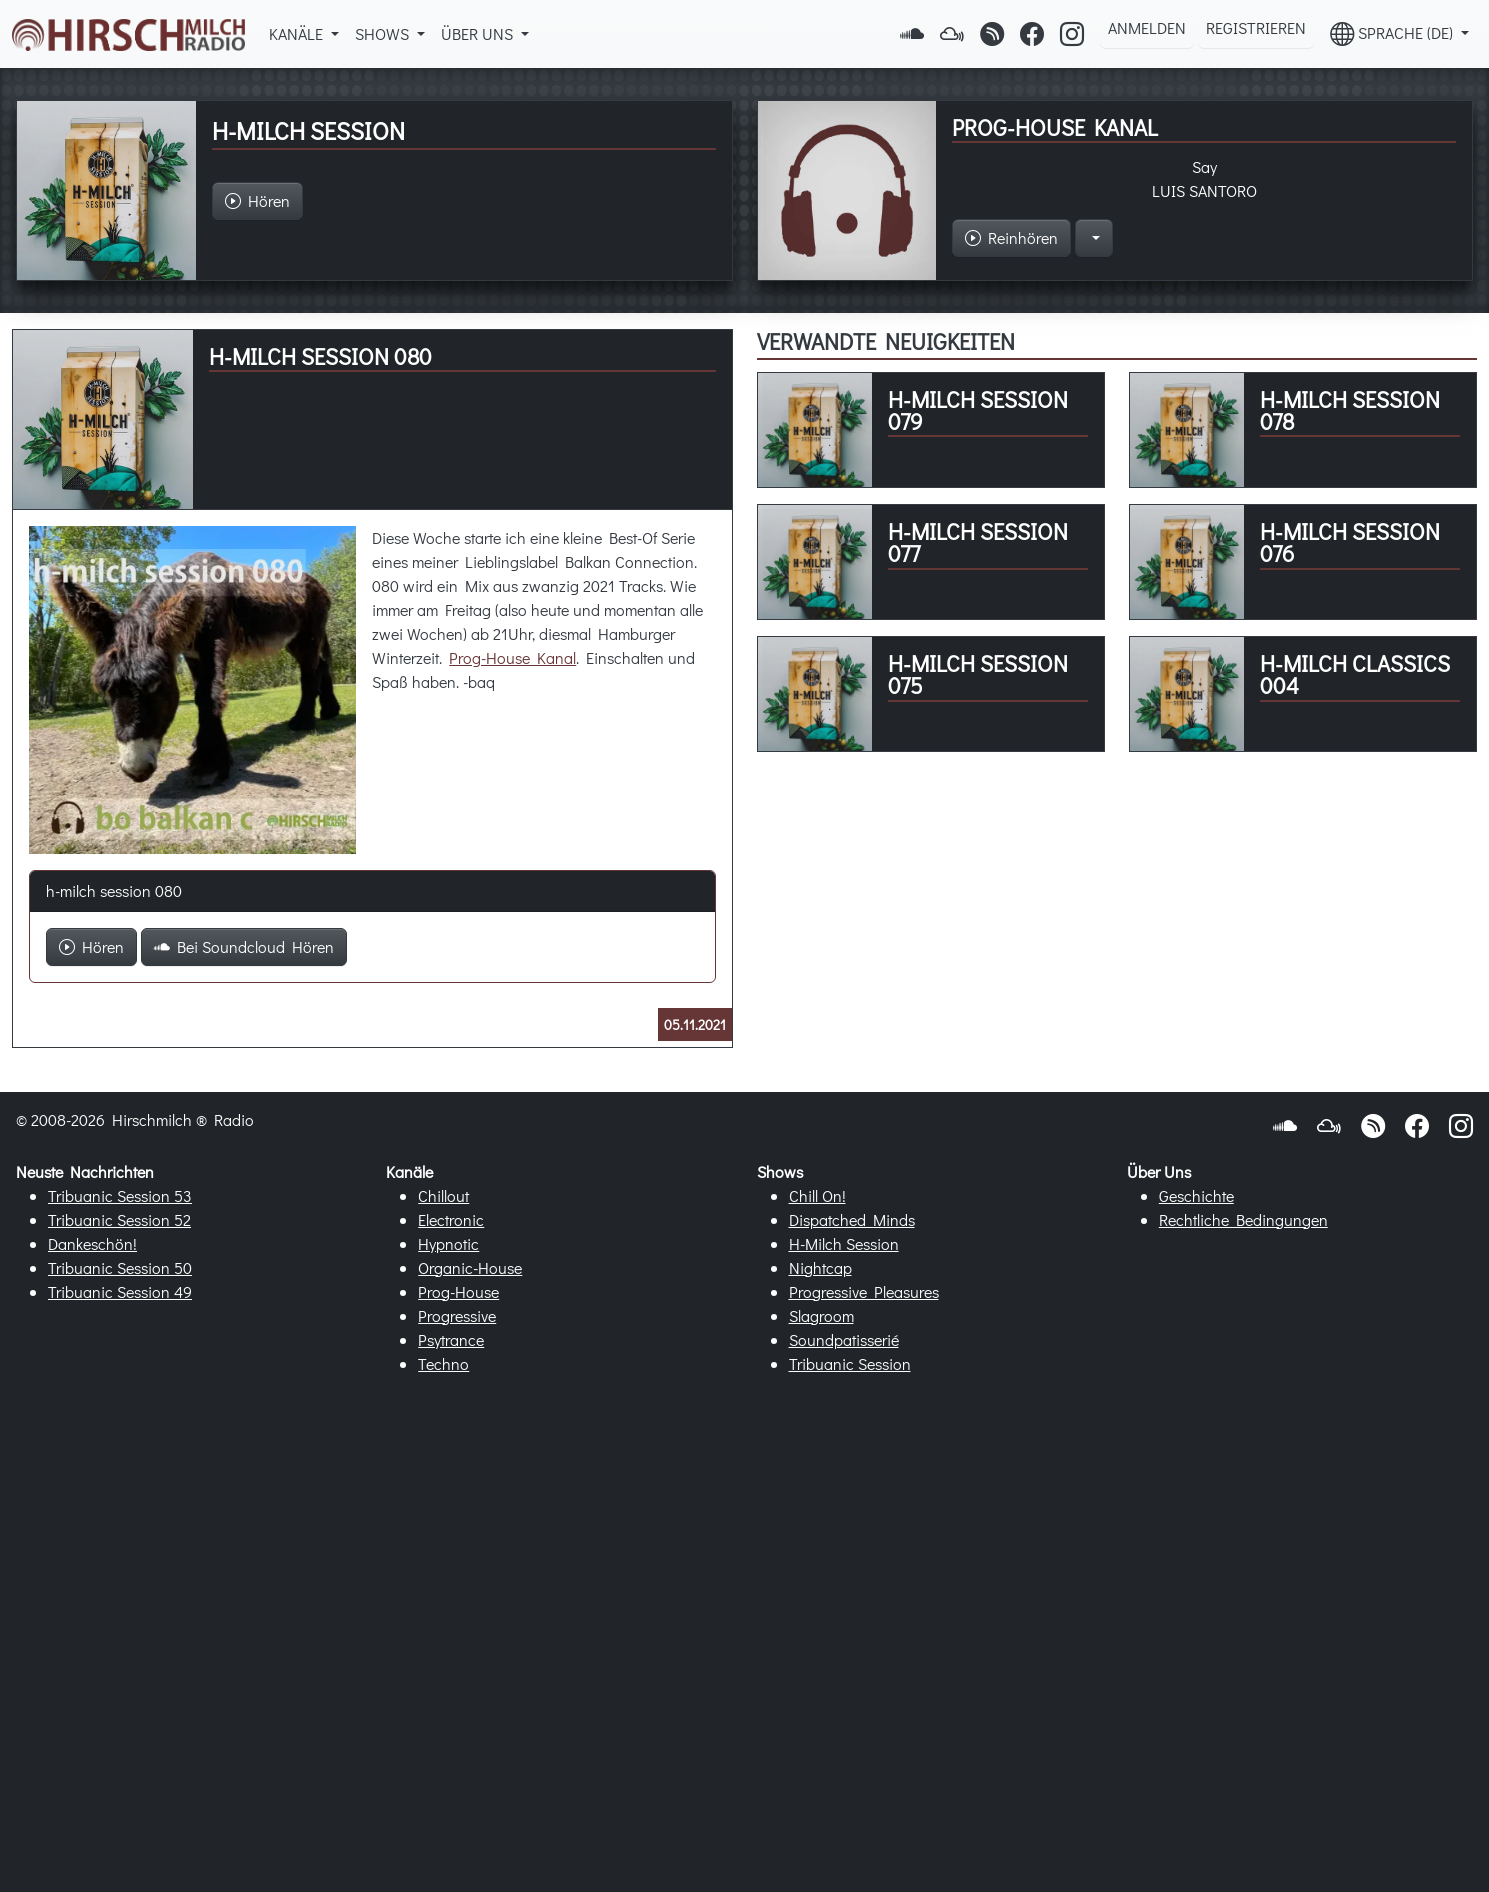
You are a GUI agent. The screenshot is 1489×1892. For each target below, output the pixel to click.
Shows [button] (384, 33)
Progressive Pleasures (864, 1291)
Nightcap (820, 1267)
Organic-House (470, 1267)
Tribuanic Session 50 (120, 1267)
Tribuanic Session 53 (120, 1195)
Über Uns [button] (479, 33)
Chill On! (817, 1195)
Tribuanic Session (850, 1363)
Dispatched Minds (852, 1219)
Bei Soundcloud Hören (244, 946)
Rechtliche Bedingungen (1243, 1219)
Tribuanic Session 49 (120, 1291)
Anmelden (1147, 27)
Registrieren (1256, 27)
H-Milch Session (844, 1243)
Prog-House (458, 1291)
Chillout (443, 1195)
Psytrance (451, 1339)
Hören (91, 946)
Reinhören (1011, 237)
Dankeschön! (92, 1243)
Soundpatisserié (844, 1339)
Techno (443, 1363)
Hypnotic (448, 1243)
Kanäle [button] (298, 33)
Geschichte (1196, 1195)
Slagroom (821, 1315)
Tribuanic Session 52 (119, 1219)
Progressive (457, 1315)
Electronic (451, 1219)
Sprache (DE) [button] (1393, 33)
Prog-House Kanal (512, 657)
